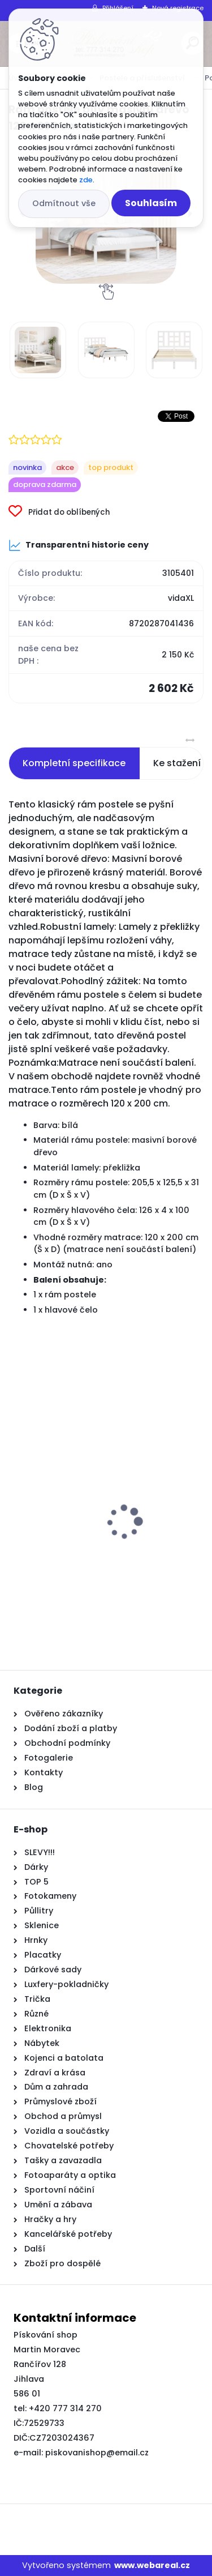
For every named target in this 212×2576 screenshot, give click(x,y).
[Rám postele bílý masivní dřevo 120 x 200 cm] (38, 350)
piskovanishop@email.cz (97, 2452)
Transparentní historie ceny (78, 545)
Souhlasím (151, 203)
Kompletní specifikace (74, 763)
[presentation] (16, 1502)
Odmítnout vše (64, 203)
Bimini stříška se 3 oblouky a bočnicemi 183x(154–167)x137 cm (102, 1579)
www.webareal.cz (152, 2565)
